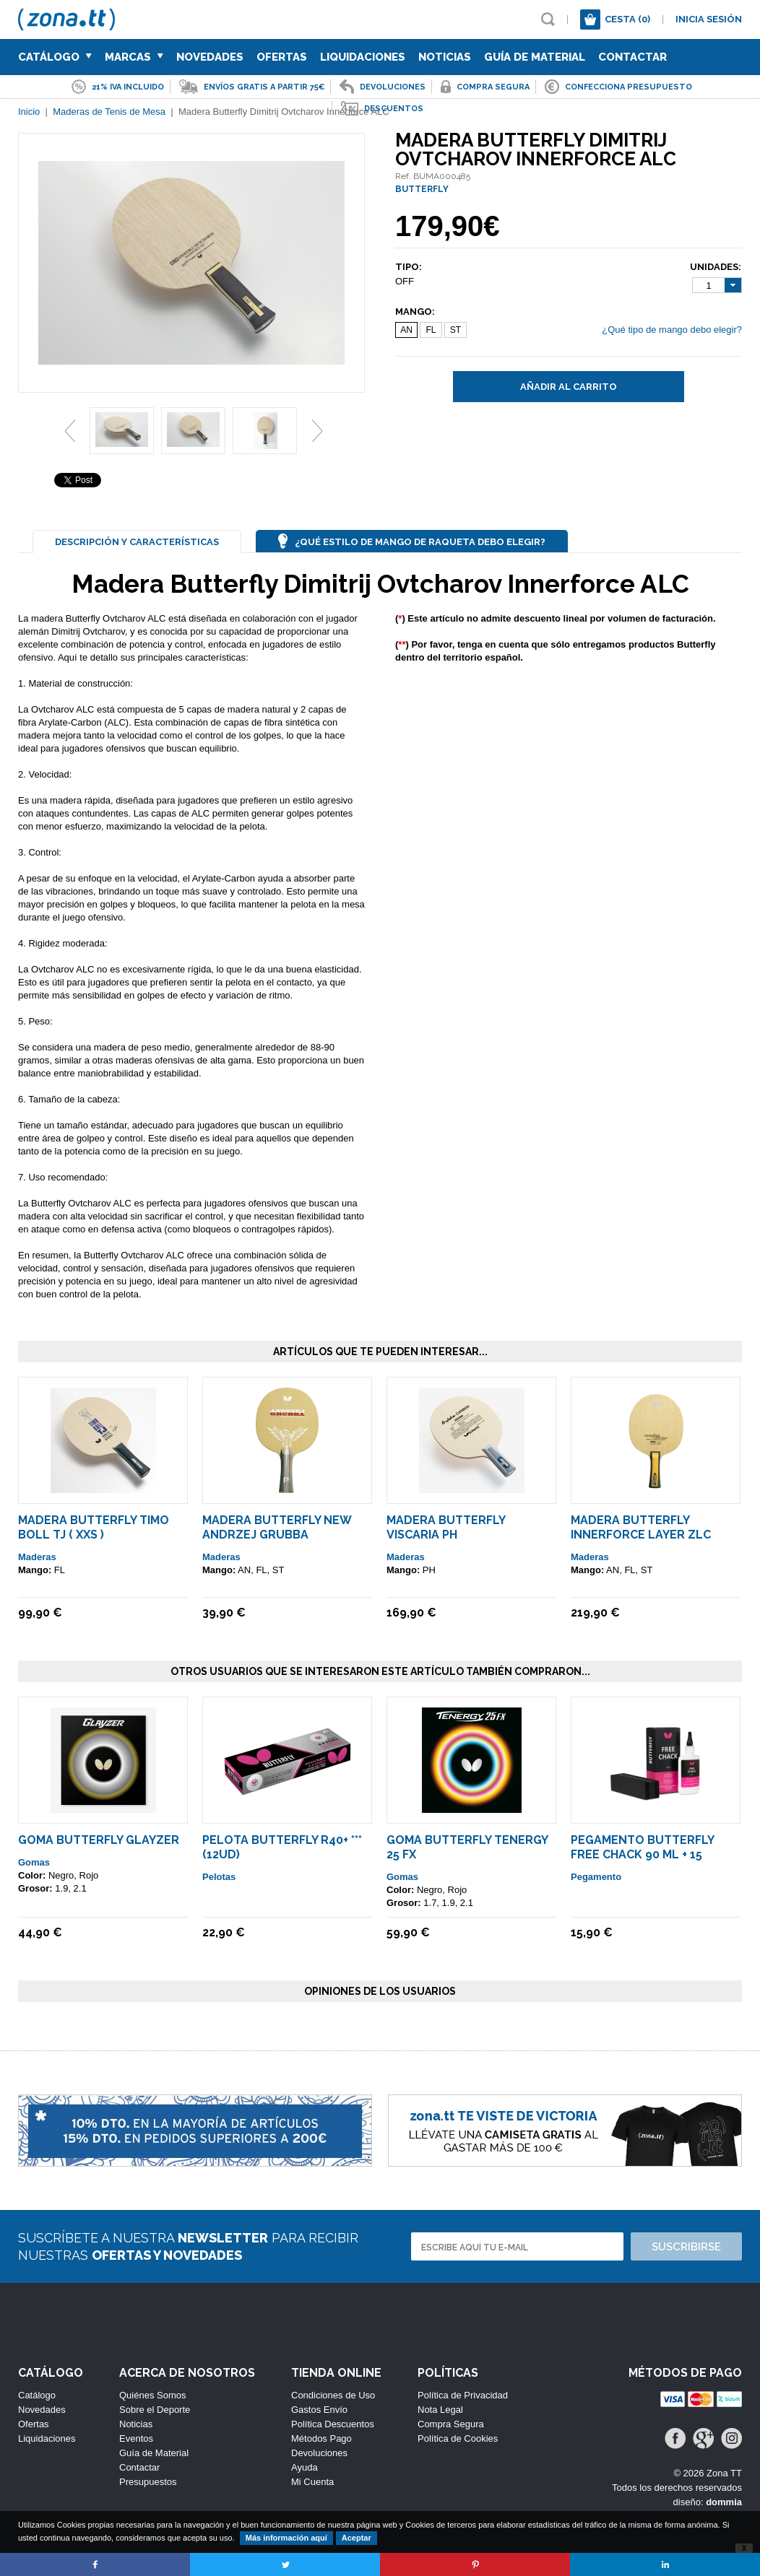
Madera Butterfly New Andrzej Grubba (276, 1527)
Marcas (134, 57)
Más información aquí (286, 2537)
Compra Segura (451, 2424)
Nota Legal (440, 2409)
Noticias (444, 57)
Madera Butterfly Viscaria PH (446, 1527)
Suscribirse (686, 2246)
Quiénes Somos (152, 2395)
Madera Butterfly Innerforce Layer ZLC (641, 1527)
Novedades (209, 57)
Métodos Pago (321, 2438)
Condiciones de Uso (333, 2395)
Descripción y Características (137, 541)
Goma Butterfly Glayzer (98, 1840)
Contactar (632, 57)
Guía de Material (534, 57)
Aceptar (356, 2537)
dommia (724, 2502)
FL (431, 330)
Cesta (627, 19)
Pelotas (219, 1876)
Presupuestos (148, 2481)
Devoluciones (319, 2452)
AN (406, 330)
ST (455, 330)
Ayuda (304, 2467)
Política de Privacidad (463, 2395)
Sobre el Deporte (154, 2409)
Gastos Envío (319, 2409)
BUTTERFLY (422, 189)
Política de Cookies (458, 2438)
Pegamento (596, 1876)
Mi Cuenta (312, 2481)
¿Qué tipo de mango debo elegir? (672, 329)
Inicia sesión (708, 19)
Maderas (37, 1557)
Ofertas (281, 57)
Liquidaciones (362, 57)
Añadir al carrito (568, 386)
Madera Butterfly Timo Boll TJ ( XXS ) (93, 1527)
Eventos (136, 2438)
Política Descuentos (332, 2424)
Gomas (34, 1862)
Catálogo (55, 57)
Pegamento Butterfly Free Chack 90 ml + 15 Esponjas (642, 1854)
